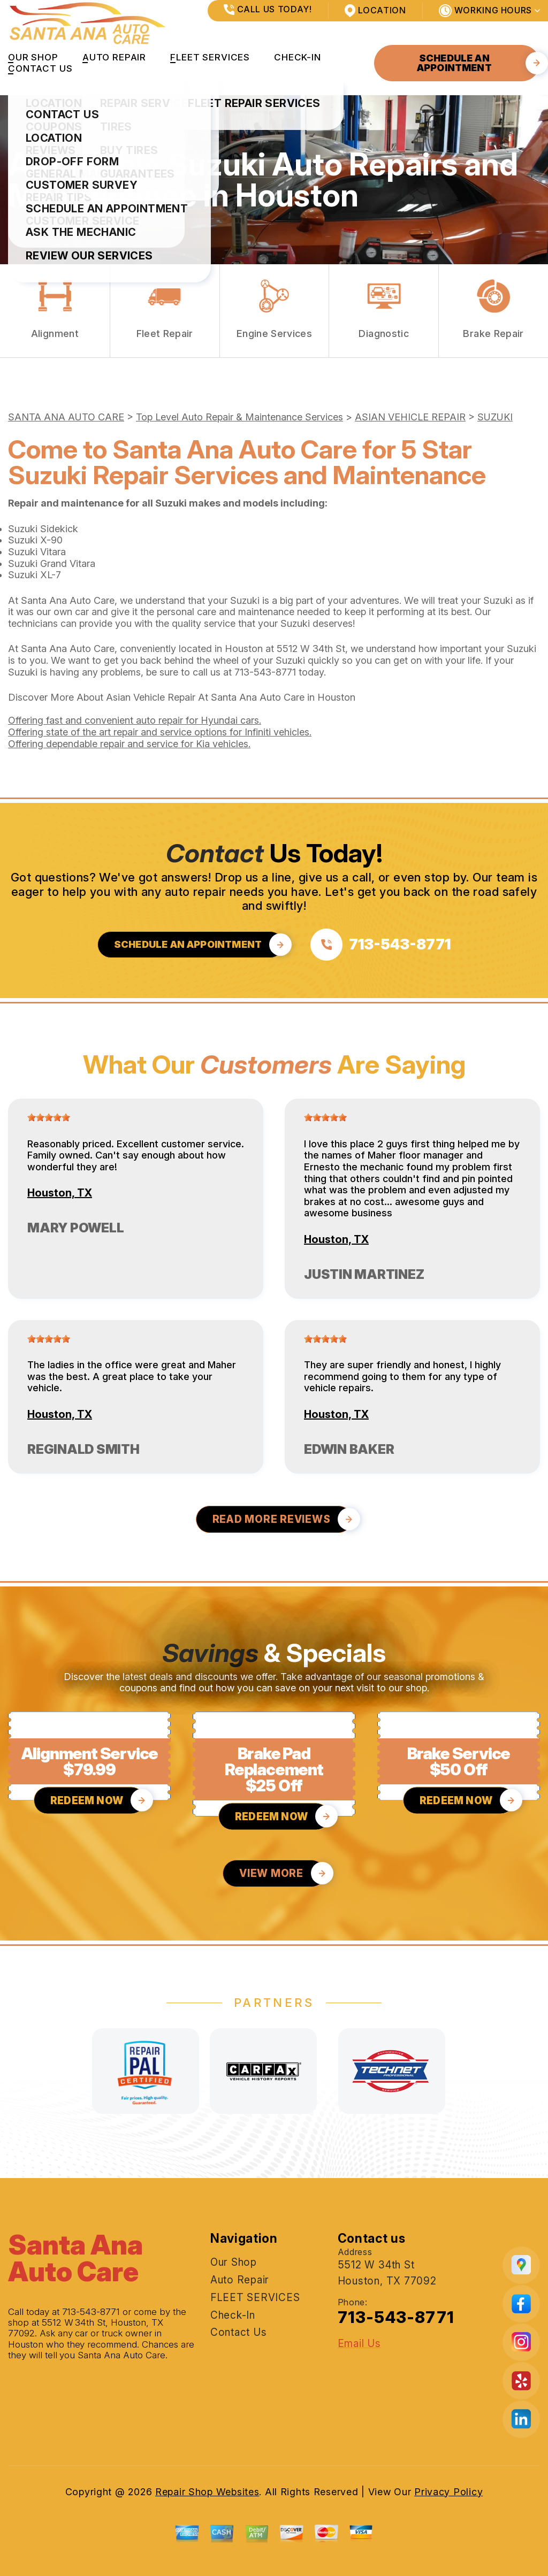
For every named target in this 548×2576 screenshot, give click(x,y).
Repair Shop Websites (207, 2491)
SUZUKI (495, 417)
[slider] (48, 1117)
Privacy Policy (448, 2491)
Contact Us (40, 68)
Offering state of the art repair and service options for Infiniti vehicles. (159, 732)
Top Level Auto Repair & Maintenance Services (239, 417)
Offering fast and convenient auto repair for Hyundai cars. (134, 720)
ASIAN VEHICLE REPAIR (410, 417)
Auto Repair (114, 57)
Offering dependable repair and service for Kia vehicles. (129, 743)
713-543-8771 (265, 672)
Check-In (297, 57)
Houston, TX (59, 1192)
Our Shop (33, 57)
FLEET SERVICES (210, 57)
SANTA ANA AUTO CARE (66, 417)
